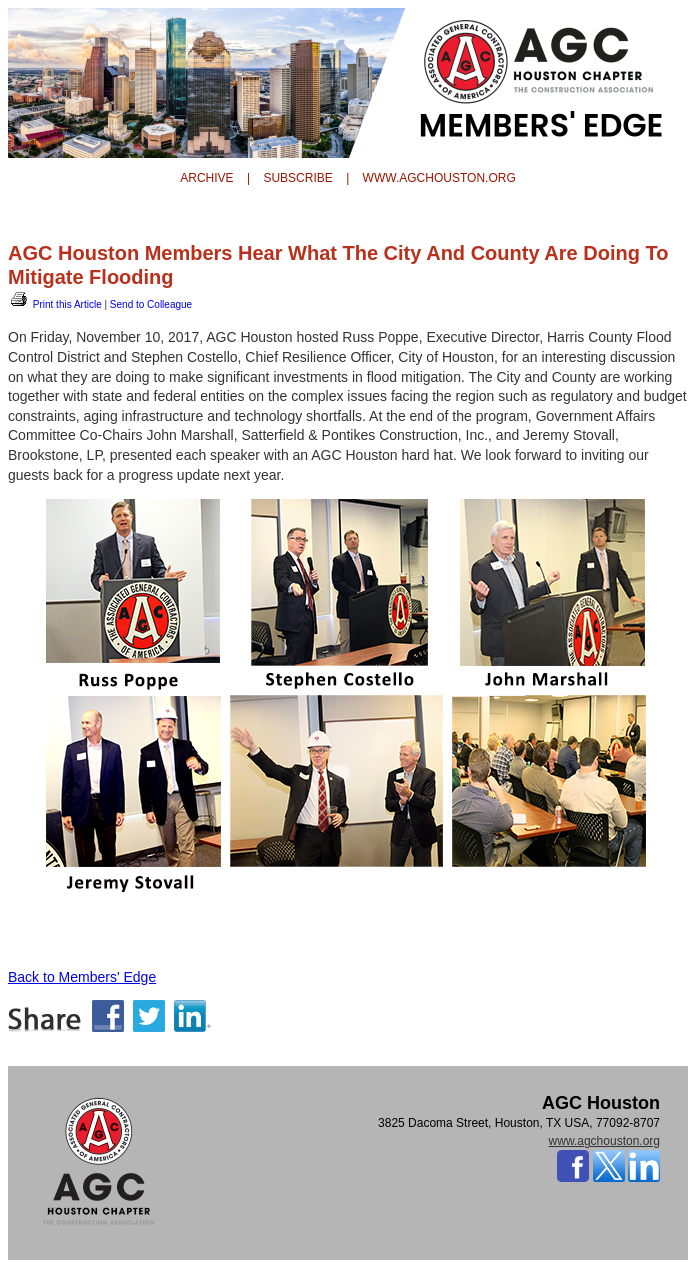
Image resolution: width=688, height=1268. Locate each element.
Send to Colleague (151, 304)
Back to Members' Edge (82, 977)
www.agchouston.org (604, 1141)
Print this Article (55, 304)
